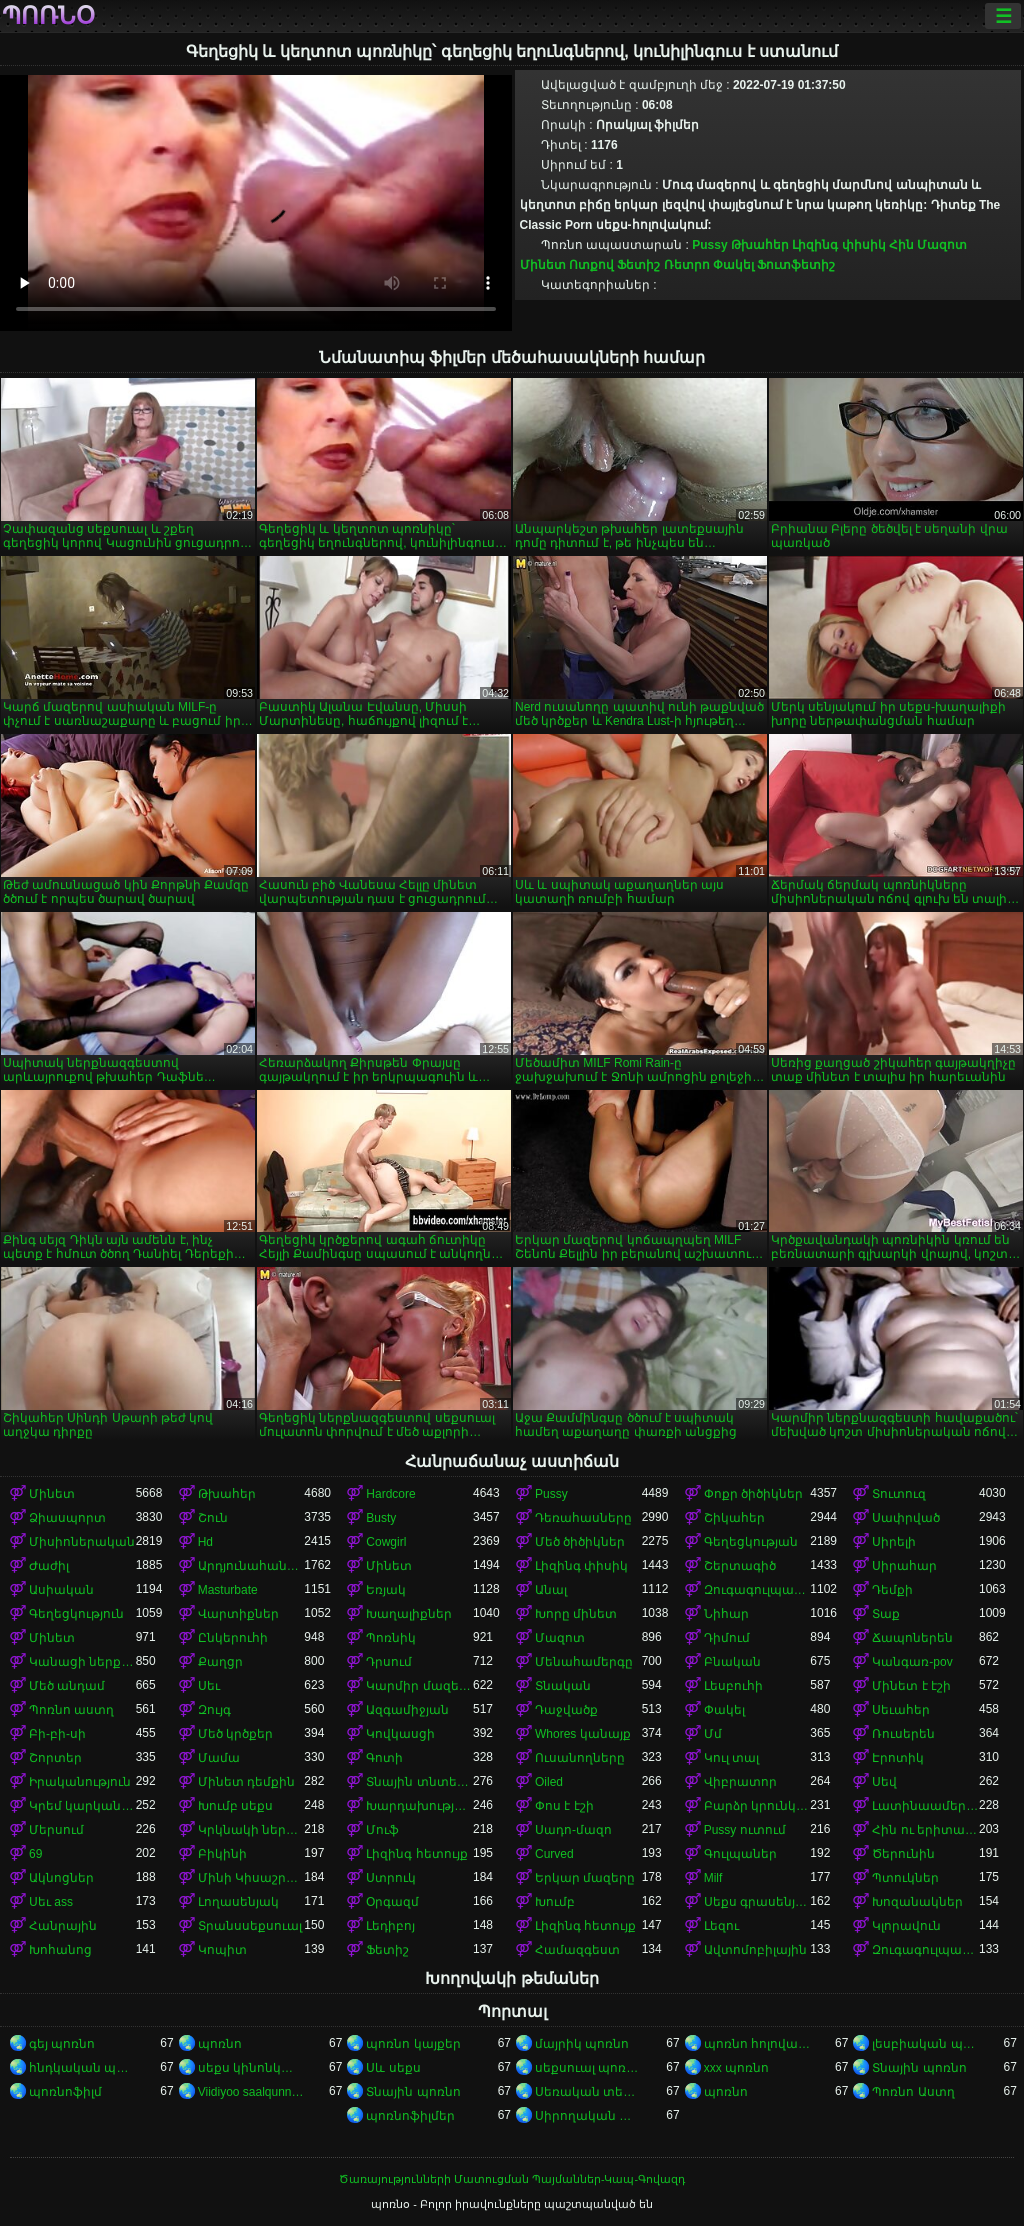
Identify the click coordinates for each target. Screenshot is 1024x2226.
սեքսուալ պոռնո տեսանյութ (588, 2068)
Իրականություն (80, 1782)
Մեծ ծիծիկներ (580, 1542)
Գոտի (384, 1758)
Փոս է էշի (564, 1806)
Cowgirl (386, 1542)
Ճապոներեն (912, 1638)
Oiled (549, 1782)
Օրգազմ (392, 1902)
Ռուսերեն (903, 1734)
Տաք (886, 1614)
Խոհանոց (60, 1950)
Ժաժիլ (49, 1566)
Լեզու (721, 1926)
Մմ (713, 1734)
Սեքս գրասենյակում (757, 1902)
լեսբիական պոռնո (925, 2044)
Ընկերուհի (233, 1638)
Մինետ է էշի (911, 1686)
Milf (713, 1878)
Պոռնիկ (391, 1638)
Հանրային (63, 1926)
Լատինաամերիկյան (925, 1806)
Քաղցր (220, 1662)
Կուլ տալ (731, 1758)
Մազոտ (942, 245)
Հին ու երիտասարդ (925, 1830)
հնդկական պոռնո (82, 2068)
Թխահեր (760, 245)
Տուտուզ (899, 1494)
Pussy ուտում (745, 1830)
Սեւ (209, 1686)
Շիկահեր (734, 1518)
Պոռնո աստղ (71, 1710)
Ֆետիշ (387, 1950)
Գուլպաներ (740, 1854)
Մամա (219, 1758)
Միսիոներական (82, 1542)
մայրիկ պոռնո (582, 2044)
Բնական (732, 1662)
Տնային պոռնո (919, 2068)
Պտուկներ (905, 1878)
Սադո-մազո (573, 1830)
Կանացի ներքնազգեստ (82, 1662)
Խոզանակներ (917, 1902)
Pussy (709, 245)
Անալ (551, 1590)
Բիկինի (222, 1854)
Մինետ (543, 265)
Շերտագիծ (740, 1566)
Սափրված (906, 1518)
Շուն (213, 1518)
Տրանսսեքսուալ (250, 1926)
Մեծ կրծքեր (235, 1734)
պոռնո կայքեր (413, 2044)
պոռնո (220, 2044)
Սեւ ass (51, 1902)
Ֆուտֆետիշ (796, 265)
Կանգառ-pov (912, 1662)
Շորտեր (55, 1758)
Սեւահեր (901, 1710)
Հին (901, 245)
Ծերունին (903, 1854)
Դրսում (389, 1662)
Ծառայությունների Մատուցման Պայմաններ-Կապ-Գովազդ (512, 2179)
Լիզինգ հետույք (416, 1854)
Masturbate (228, 1590)
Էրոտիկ (898, 1758)
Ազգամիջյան (407, 1710)
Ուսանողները (580, 1758)
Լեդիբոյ (390, 1926)
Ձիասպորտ (67, 1518)
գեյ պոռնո (62, 2044)
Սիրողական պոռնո (588, 2116)
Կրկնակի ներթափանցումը (251, 1830)
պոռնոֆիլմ (65, 2092)
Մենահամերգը (584, 1662)
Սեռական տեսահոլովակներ (588, 2092)
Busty (381, 1518)
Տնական (563, 1686)
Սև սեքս (393, 2068)
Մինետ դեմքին (246, 1782)
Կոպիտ (222, 1950)
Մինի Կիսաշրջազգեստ (251, 1878)
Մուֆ (382, 1830)
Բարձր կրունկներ (757, 1806)
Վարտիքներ (238, 1614)
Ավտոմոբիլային (755, 1950)
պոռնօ (48, 16)
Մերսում (56, 1830)
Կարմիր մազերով (419, 1686)
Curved (554, 1854)
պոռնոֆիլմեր (410, 2116)
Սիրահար (904, 1566)
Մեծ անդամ (67, 1686)
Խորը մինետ (576, 1614)
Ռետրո (687, 265)
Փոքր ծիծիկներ (753, 1494)
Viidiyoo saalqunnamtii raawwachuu (251, 2092)
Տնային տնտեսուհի (419, 1782)
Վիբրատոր (740, 1782)
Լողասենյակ (238, 1902)
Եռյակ (386, 1590)
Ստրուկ (391, 1878)
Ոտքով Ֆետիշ (614, 265)
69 (35, 1854)
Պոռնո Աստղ (913, 2092)
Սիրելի (894, 1542)
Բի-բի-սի (57, 1734)
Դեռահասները (583, 1518)
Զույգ (214, 1710)
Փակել (733, 265)
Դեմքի (892, 1590)
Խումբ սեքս (235, 1806)
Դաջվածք (566, 1710)
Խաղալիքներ (409, 1614)
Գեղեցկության (751, 1542)
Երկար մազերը (585, 1878)
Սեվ (884, 1782)
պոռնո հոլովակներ (757, 2044)
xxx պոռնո (736, 2068)
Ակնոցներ (61, 1878)
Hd (205, 1542)
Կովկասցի (400, 1734)
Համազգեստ (577, 1950)
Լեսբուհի (733, 1686)
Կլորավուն (906, 1926)
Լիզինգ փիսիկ (838, 245)
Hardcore (390, 1494)
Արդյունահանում (251, 1566)
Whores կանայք (583, 1734)
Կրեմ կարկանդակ (82, 1806)
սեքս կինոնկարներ (251, 2068)
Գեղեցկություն (76, 1614)
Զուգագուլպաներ (757, 1590)
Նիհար (726, 1614)
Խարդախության (419, 1806)
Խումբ (555, 1902)
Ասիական (61, 1590)
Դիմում (727, 1638)
